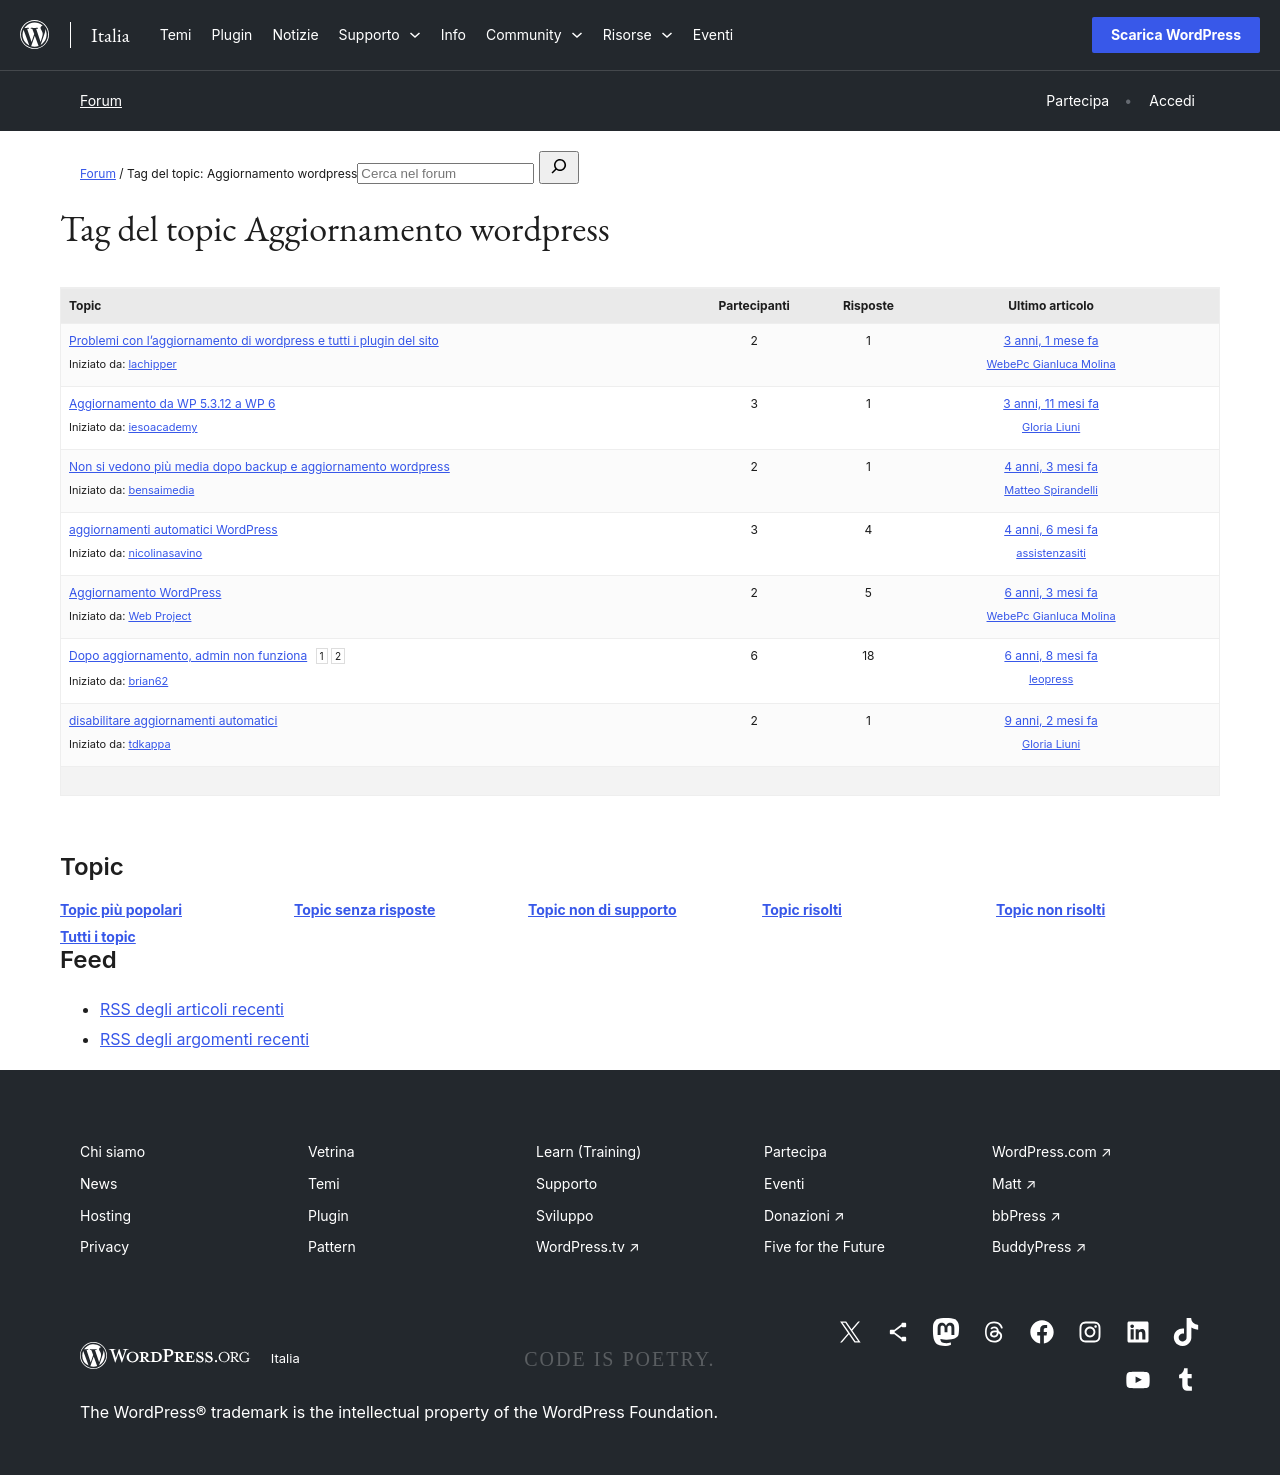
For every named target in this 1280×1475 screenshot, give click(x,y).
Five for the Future (824, 1246)
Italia (285, 1358)
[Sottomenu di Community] (534, 34)
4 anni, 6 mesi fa (1051, 529)
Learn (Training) (588, 1151)
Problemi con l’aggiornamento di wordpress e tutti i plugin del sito (254, 340)
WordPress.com (1052, 1151)
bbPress (1026, 1215)
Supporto (566, 1183)
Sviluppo (564, 1215)
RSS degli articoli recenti (192, 1009)
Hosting (105, 1215)
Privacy (104, 1246)
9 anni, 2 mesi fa (1050, 720)
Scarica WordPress (1176, 34)
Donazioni (804, 1215)
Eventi (784, 1183)
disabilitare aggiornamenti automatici (173, 720)
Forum (101, 100)
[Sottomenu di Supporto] (380, 34)
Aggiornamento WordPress (145, 592)
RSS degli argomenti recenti (204, 1039)
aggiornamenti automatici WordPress (173, 529)
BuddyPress (1039, 1246)
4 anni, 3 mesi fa (1051, 466)
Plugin (328, 1215)
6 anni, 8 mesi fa (1050, 655)
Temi (324, 1183)
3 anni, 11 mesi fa (1051, 403)
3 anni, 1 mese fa (1051, 340)
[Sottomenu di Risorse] (638, 34)
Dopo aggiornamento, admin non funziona (188, 655)
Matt (1014, 1183)
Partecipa (795, 1151)
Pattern (332, 1246)
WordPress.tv (588, 1246)
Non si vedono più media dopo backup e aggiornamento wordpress (259, 466)
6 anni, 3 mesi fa (1050, 592)
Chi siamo (112, 1151)
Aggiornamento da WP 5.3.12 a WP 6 (172, 403)
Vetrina (331, 1151)
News (98, 1183)
